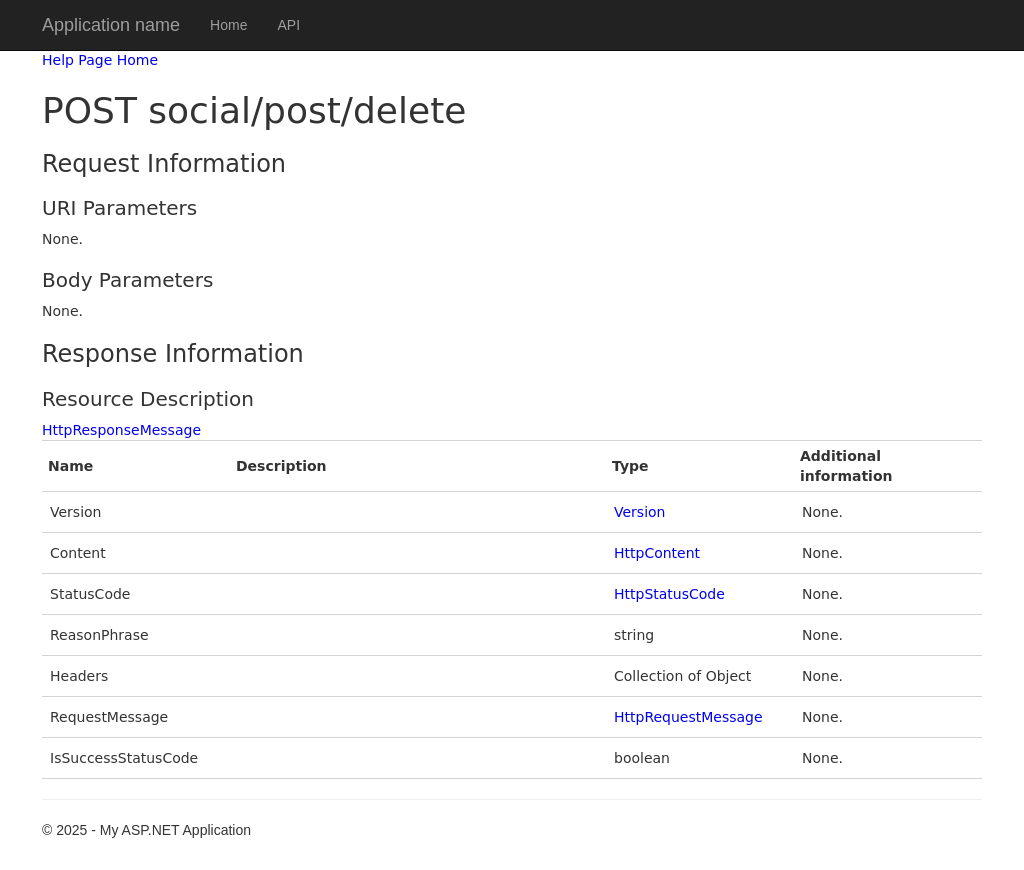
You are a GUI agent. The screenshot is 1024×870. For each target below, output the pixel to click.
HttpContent (657, 553)
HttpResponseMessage (121, 430)
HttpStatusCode (669, 594)
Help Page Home (100, 60)
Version (639, 512)
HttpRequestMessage (688, 717)
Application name (111, 25)
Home (228, 25)
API (288, 25)
